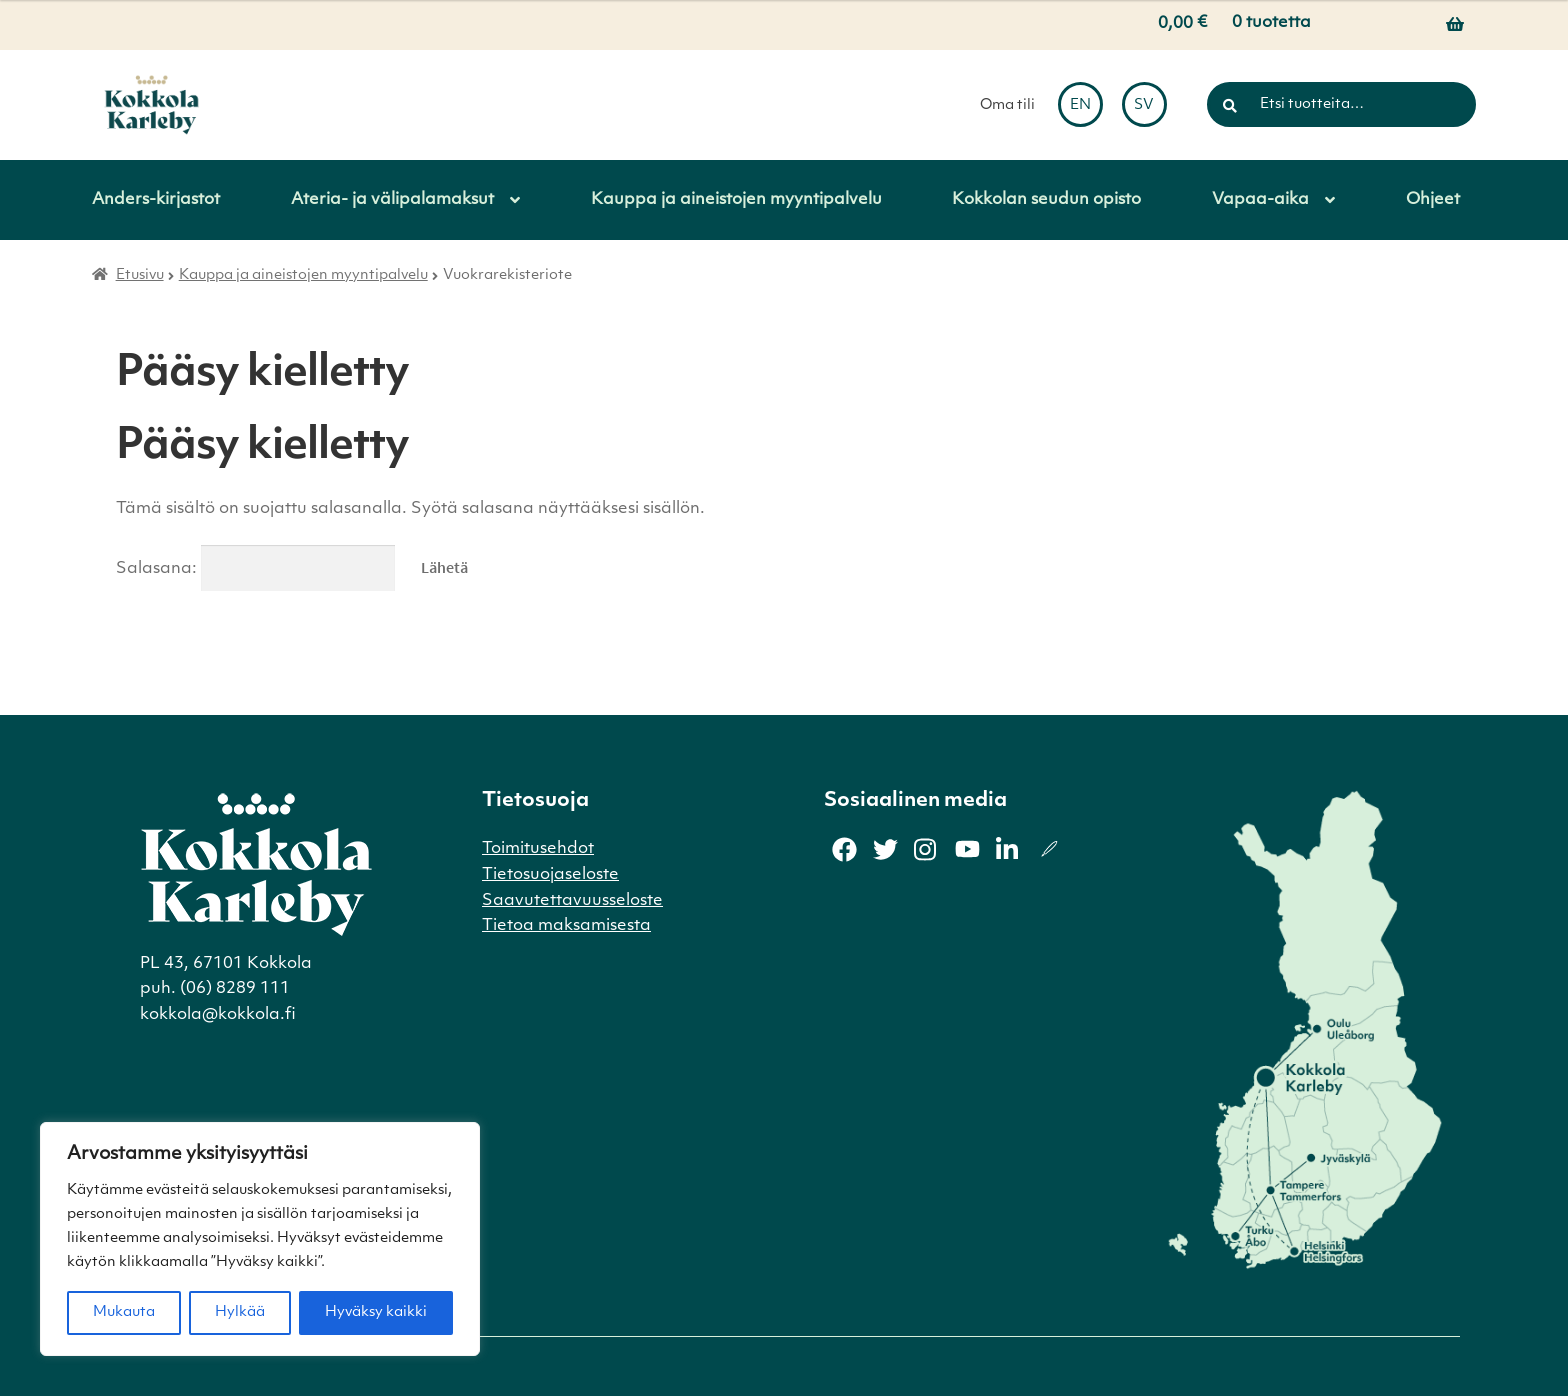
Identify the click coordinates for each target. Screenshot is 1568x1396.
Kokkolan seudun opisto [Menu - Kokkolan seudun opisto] (1046, 200)
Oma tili (1007, 105)
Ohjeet (1433, 200)
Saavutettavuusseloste (572, 901)
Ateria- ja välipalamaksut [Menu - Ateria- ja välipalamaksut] (392, 200)
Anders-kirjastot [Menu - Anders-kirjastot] (156, 200)
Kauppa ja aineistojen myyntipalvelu (303, 275)
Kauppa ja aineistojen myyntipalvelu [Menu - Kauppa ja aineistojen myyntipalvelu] (736, 200)
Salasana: (255, 569)
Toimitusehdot (538, 849)
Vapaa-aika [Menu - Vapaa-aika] (1260, 200)
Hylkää (240, 1312)
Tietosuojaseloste (550, 875)
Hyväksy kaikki (376, 1312)
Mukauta (124, 1312)
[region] (260, 1239)
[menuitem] (1080, 104)
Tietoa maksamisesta (566, 926)
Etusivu (140, 275)
